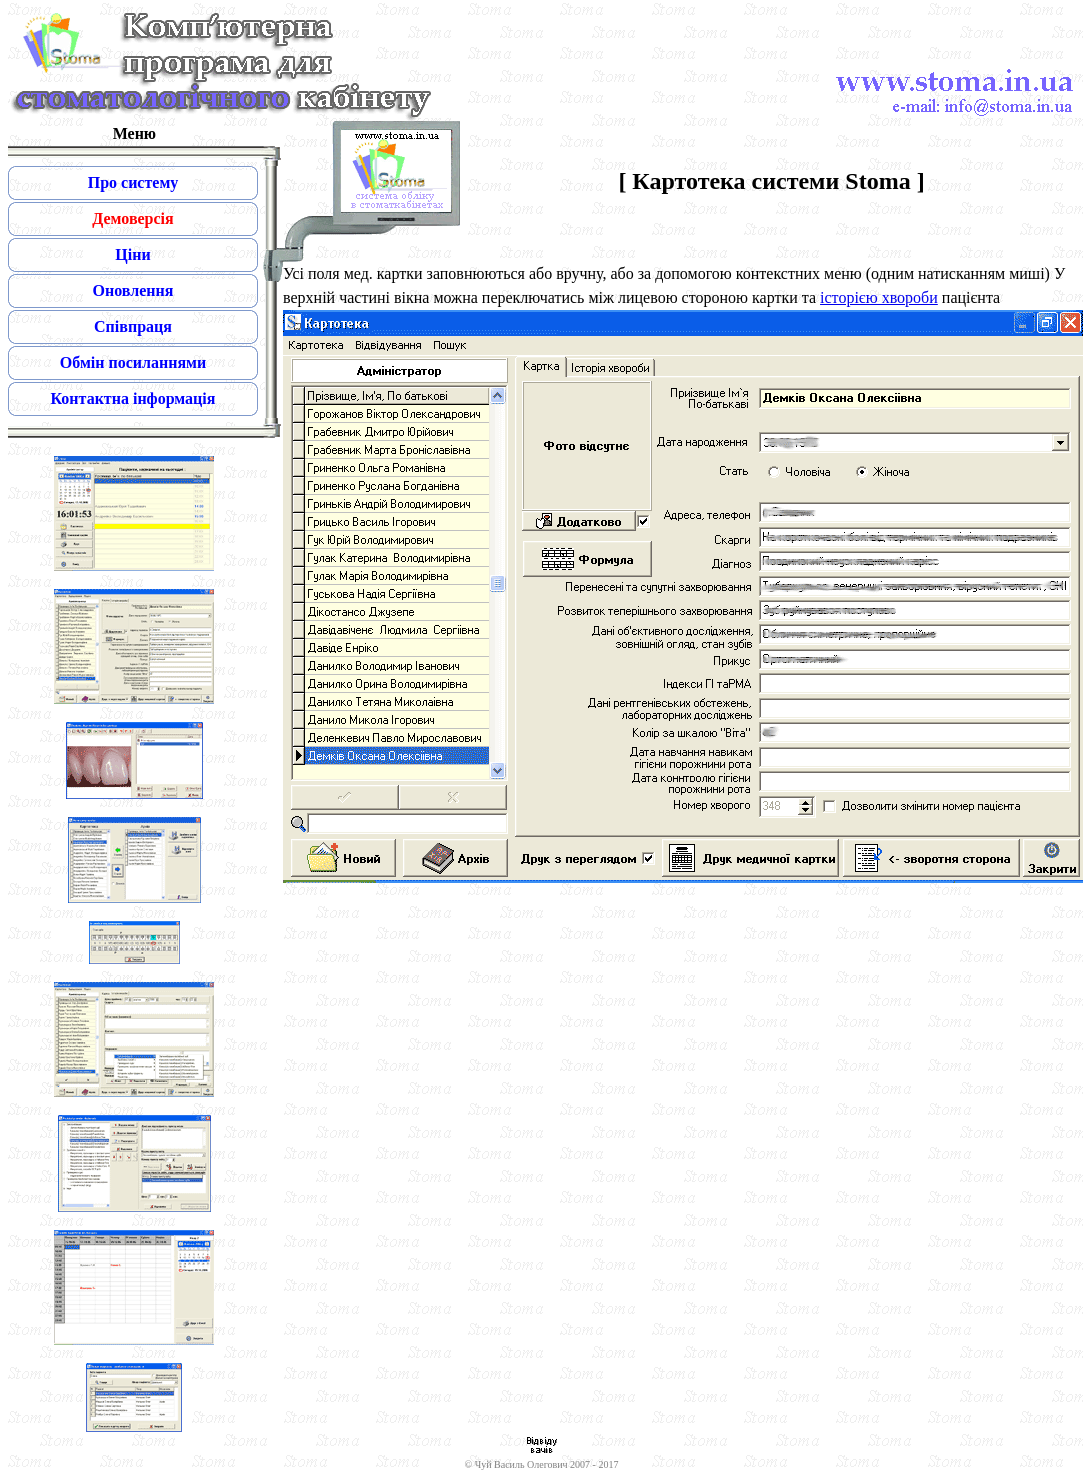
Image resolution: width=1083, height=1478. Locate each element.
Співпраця (133, 326)
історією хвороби (879, 297)
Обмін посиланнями (133, 362)
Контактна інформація (133, 398)
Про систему (133, 182)
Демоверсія (132, 218)
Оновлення (133, 290)
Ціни (132, 254)
